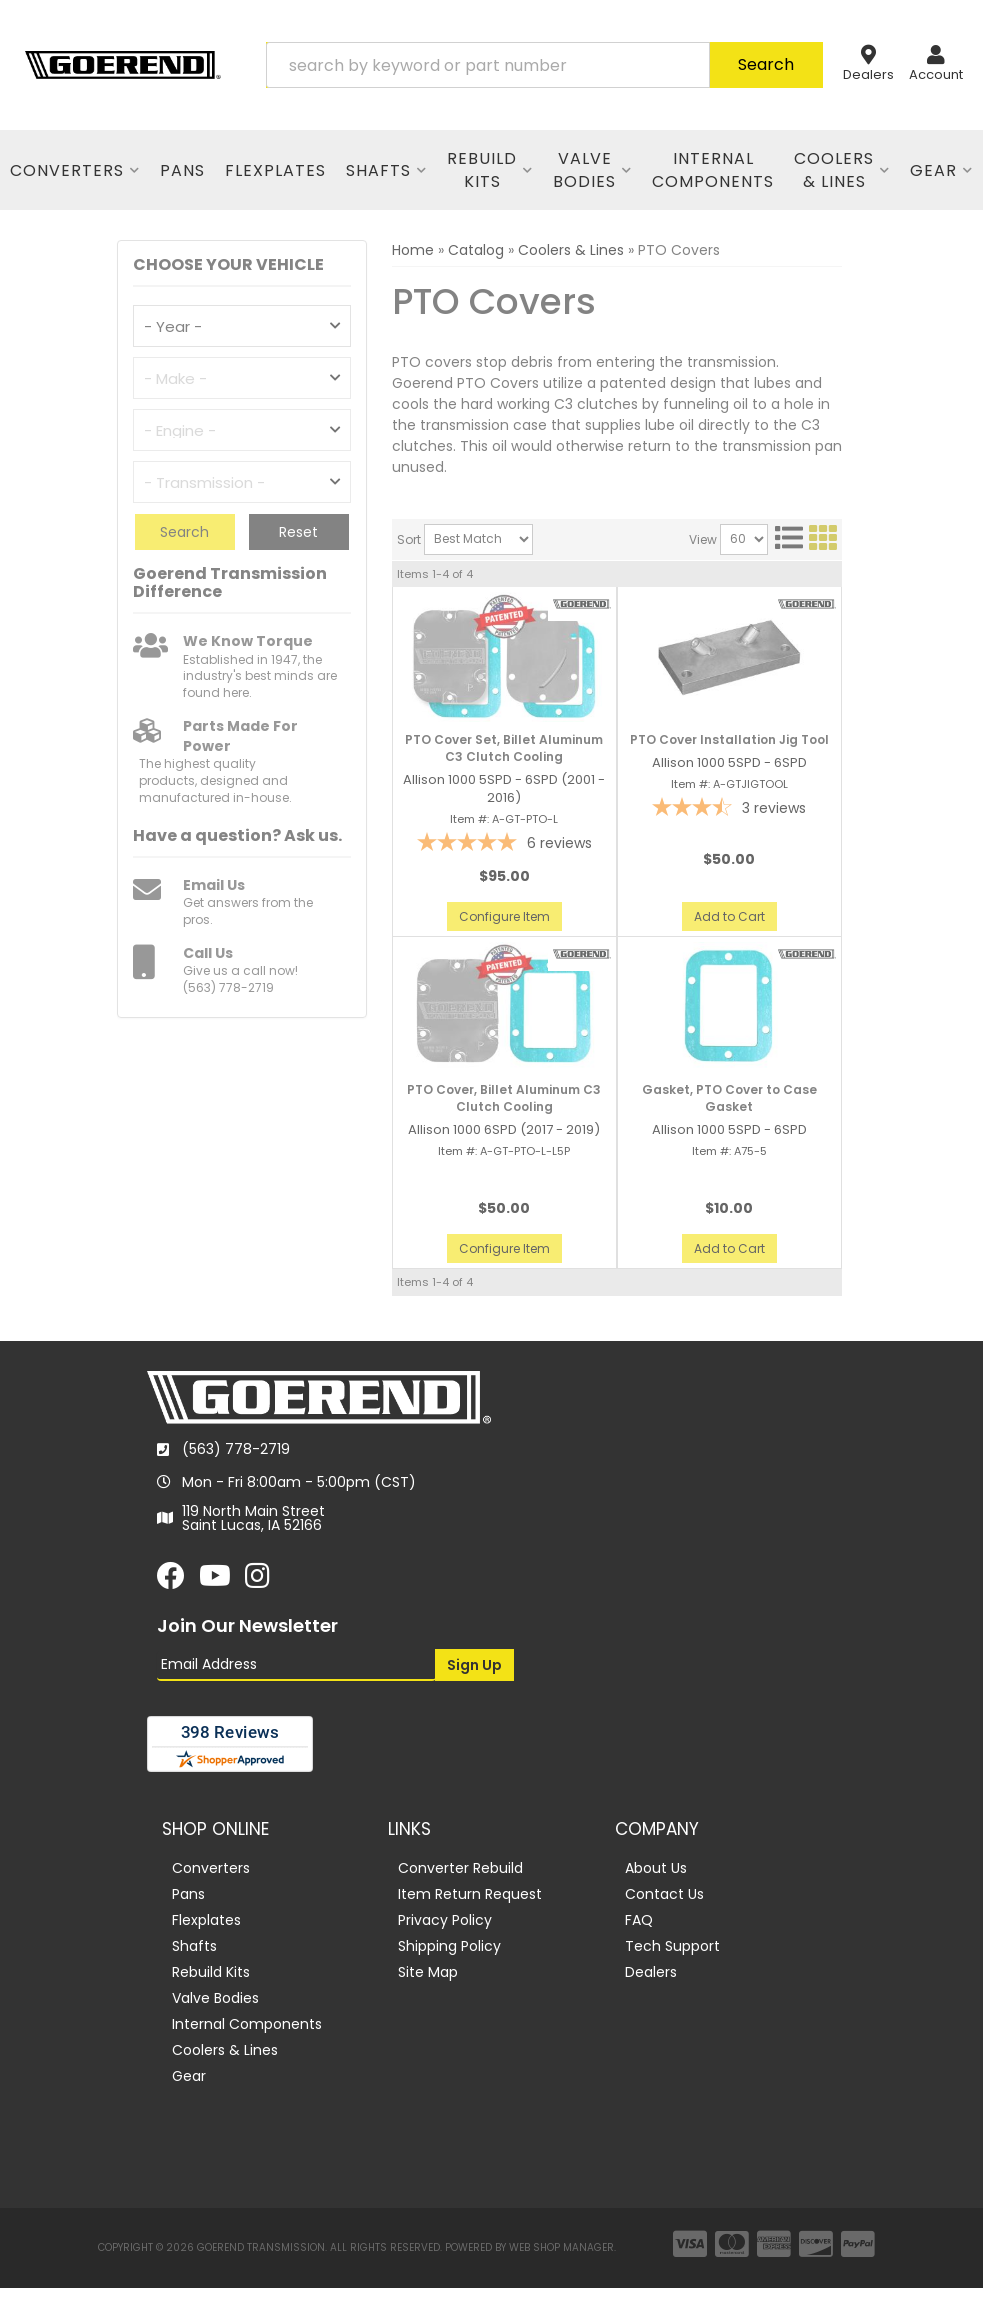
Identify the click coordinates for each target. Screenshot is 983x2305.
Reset (298, 532)
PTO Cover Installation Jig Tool (729, 740)
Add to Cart (729, 916)
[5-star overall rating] (504, 844)
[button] (544, 65)
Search (184, 532)
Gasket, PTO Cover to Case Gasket (729, 1098)
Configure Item (504, 916)
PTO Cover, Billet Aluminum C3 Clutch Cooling (504, 1098)
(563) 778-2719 (236, 1449)
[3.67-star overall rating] (729, 809)
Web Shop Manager (561, 2247)
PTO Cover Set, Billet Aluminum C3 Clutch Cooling (504, 748)
